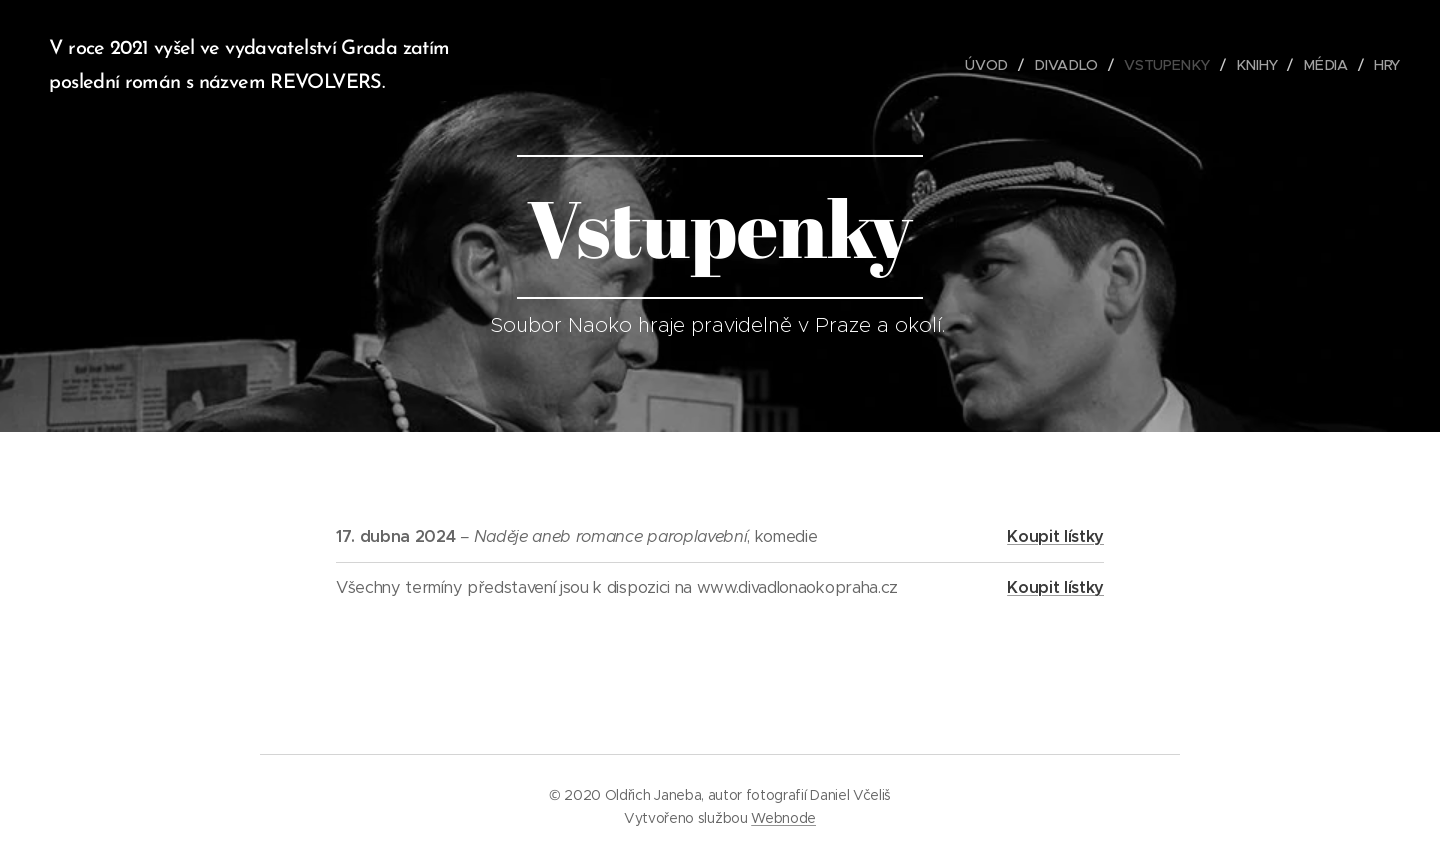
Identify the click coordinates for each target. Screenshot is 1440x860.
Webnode (783, 818)
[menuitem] (994, 65)
